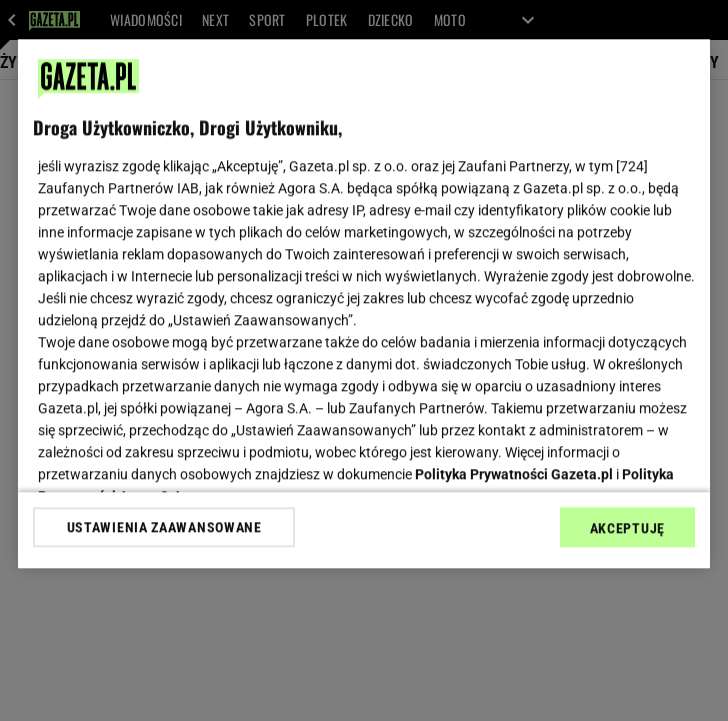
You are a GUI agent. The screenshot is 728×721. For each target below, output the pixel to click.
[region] (364, 303)
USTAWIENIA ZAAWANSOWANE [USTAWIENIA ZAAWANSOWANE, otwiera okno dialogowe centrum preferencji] (164, 527)
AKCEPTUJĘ (627, 528)
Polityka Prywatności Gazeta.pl (514, 474)
